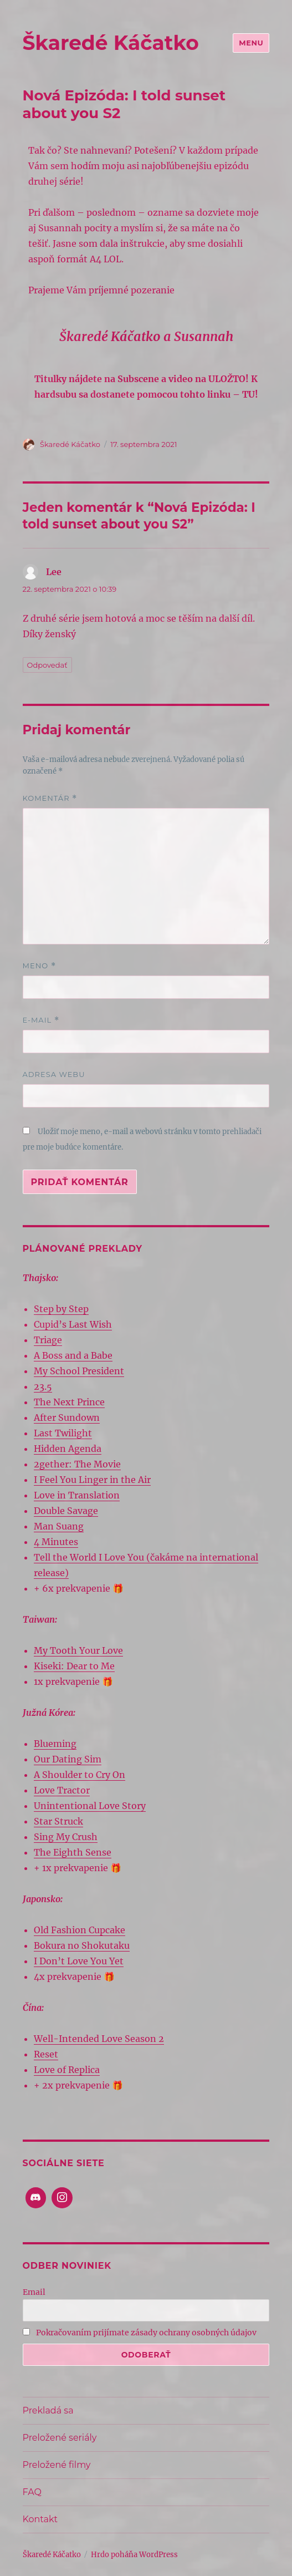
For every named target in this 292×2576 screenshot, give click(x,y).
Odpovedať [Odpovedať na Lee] (47, 664)
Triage (48, 1339)
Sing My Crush (66, 1836)
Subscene (138, 378)
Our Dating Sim (67, 1759)
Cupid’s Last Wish (73, 1324)
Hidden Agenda (67, 1448)
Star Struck (58, 1821)
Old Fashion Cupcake (79, 1929)
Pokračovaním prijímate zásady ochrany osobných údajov (140, 2333)
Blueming (55, 1743)
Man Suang (59, 1526)
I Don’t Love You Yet (79, 1961)
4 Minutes (56, 1541)
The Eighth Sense (72, 1852)
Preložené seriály (60, 2437)
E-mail (41, 1020)
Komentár (50, 798)
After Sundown (67, 1417)
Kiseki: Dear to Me (74, 1665)
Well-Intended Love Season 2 (99, 2038)
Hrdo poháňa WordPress (134, 2554)
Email (34, 2292)
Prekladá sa (48, 2410)
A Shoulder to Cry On (79, 1774)
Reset (46, 2054)
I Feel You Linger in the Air (92, 1479)
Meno (39, 966)
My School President (79, 1370)
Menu (251, 42)
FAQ (32, 2492)
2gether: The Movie (77, 1464)
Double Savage (66, 1510)
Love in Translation (77, 1495)
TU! (250, 394)
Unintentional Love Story (90, 1805)
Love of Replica (67, 2069)
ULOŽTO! (228, 378)
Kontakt (40, 2519)
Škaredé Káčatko (111, 43)
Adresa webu (54, 1074)
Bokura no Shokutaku (82, 1945)
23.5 (43, 1386)
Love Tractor (62, 1790)
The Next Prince (69, 1402)
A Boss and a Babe (73, 1355)
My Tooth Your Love (78, 1650)
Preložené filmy (57, 2465)
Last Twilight (63, 1433)
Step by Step (61, 1308)
